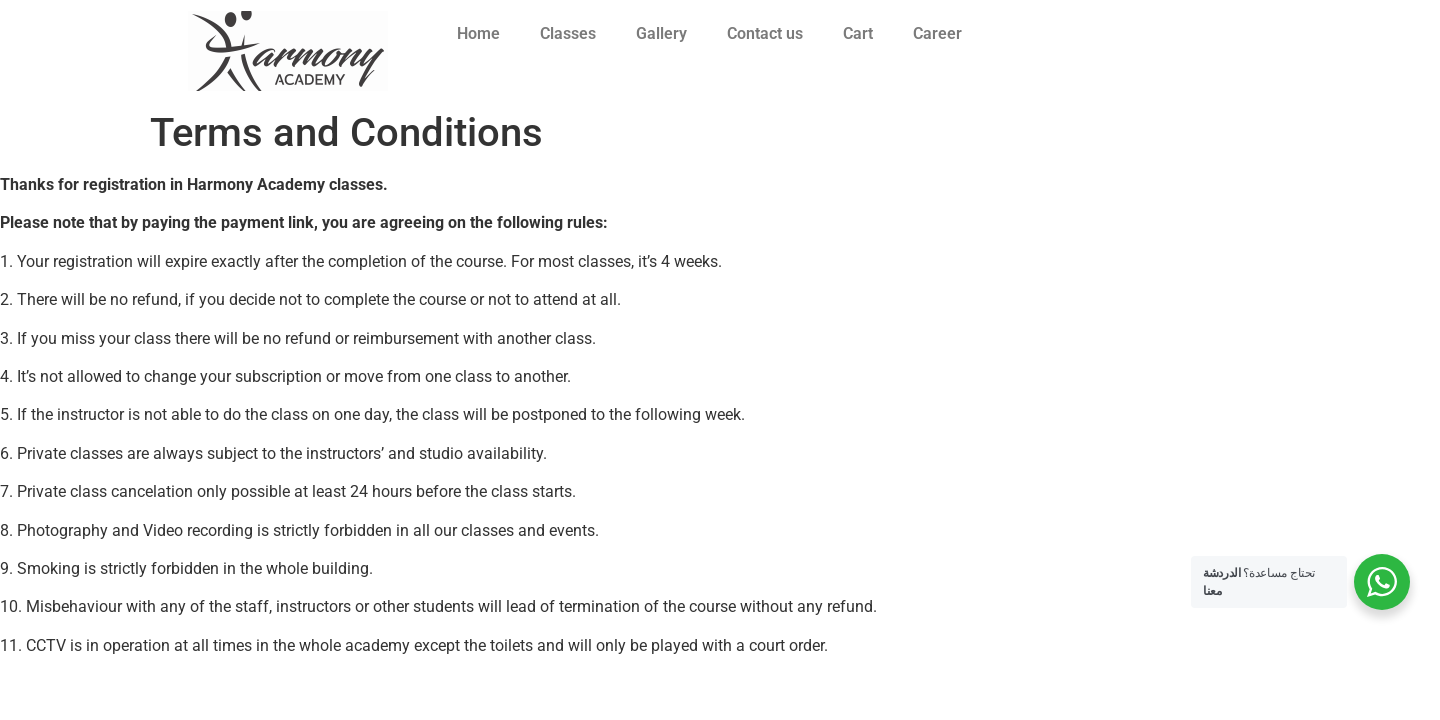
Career (937, 33)
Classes (568, 33)
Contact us (765, 33)
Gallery (661, 33)
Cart (858, 33)
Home (478, 33)
